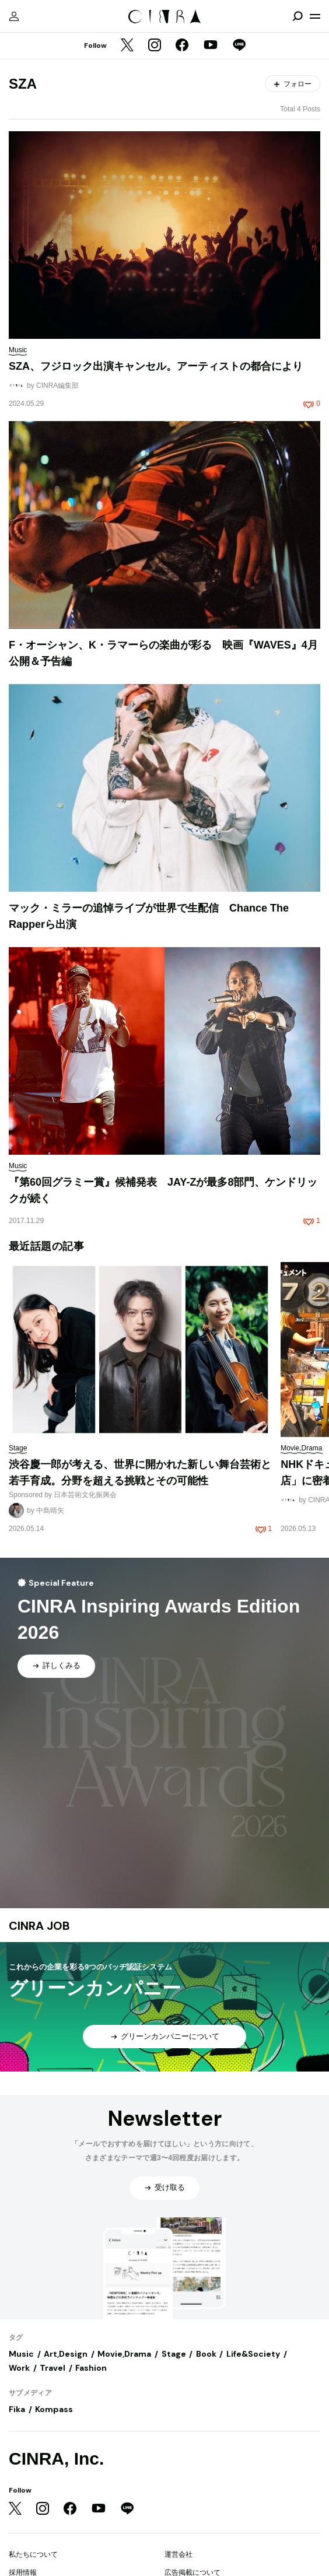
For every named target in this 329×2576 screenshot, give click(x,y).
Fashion (91, 2368)
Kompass (54, 2409)
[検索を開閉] (297, 16)
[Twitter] (127, 46)
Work (19, 2368)
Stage (174, 2354)
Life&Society (253, 2354)
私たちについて (33, 2554)
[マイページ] (14, 16)
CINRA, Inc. (56, 2458)
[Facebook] (182, 46)
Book (206, 2354)
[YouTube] (210, 46)
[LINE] (239, 46)
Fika (17, 2409)
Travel (52, 2368)
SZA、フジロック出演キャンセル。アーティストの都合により (156, 366)
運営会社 (178, 2554)
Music (21, 2354)
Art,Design (66, 2354)
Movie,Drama (124, 2354)
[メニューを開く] (315, 16)
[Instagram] (154, 46)
